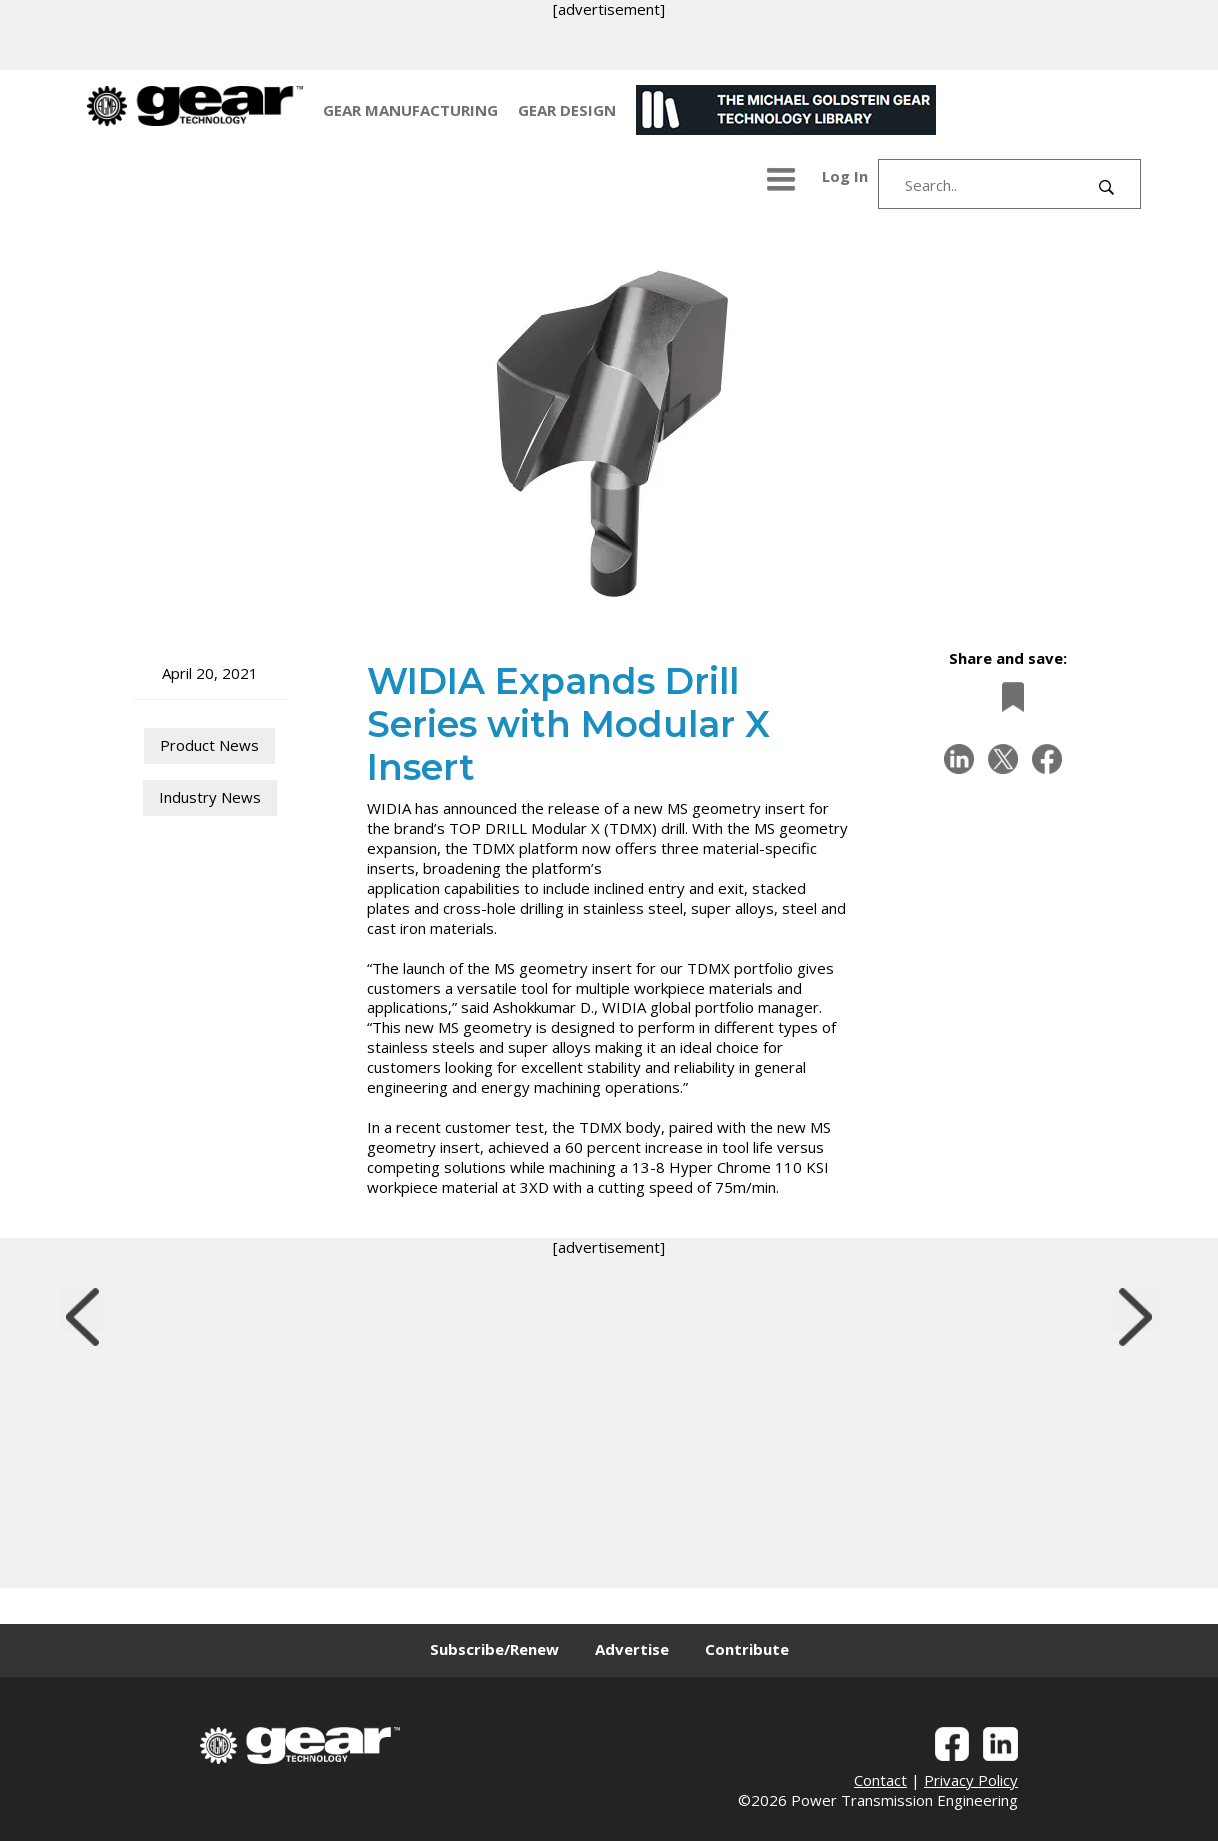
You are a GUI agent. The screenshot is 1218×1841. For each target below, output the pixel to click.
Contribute (747, 1649)
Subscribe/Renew (494, 1649)
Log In (845, 176)
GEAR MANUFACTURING (410, 110)
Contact (880, 1780)
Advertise (632, 1649)
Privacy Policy (971, 1780)
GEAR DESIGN (567, 110)
